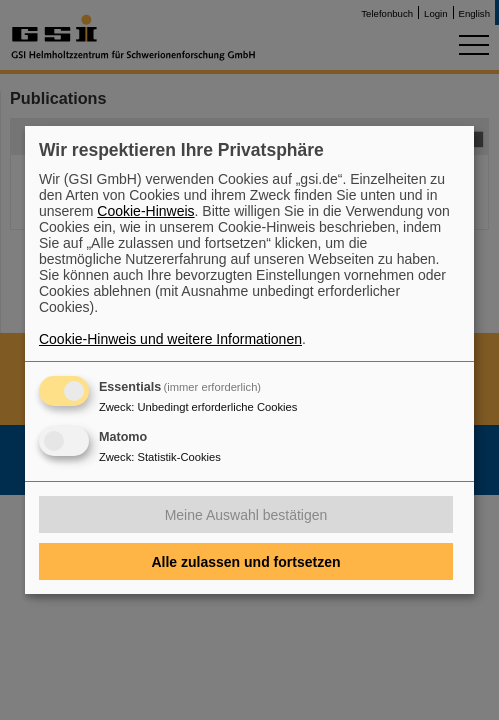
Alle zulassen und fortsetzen (245, 562)
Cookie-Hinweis (145, 211)
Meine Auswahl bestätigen (246, 515)
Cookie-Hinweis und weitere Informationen (170, 339)
